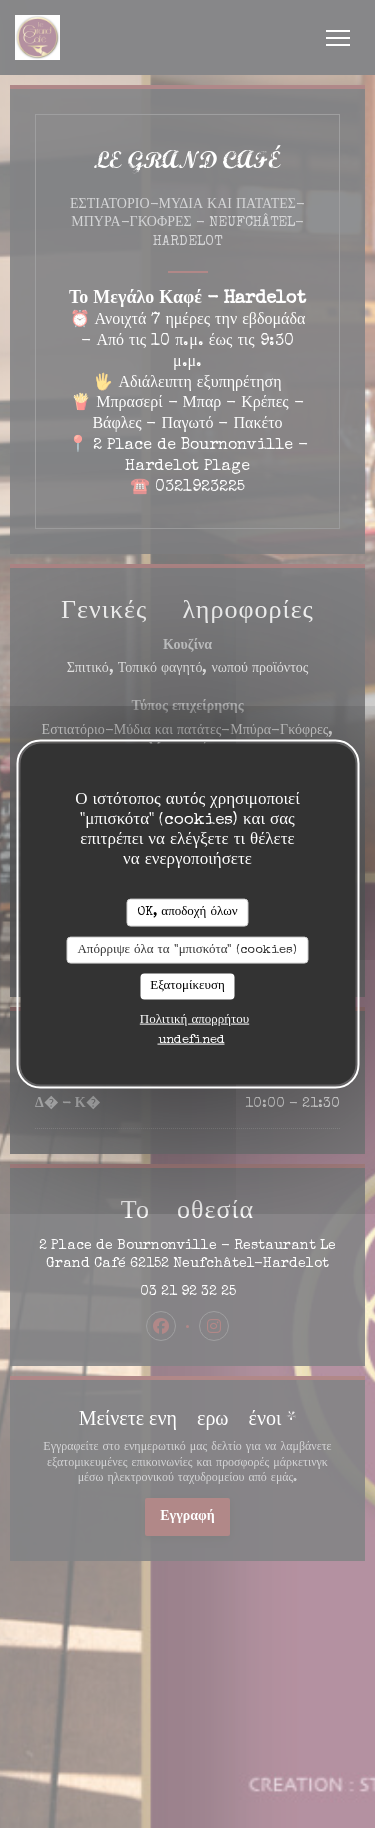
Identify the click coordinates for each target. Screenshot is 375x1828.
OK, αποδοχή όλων (187, 912)
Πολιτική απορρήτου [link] (194, 1019)
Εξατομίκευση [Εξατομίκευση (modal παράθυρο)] (187, 986)
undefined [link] (191, 1039)
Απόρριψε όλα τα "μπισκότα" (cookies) (187, 949)
